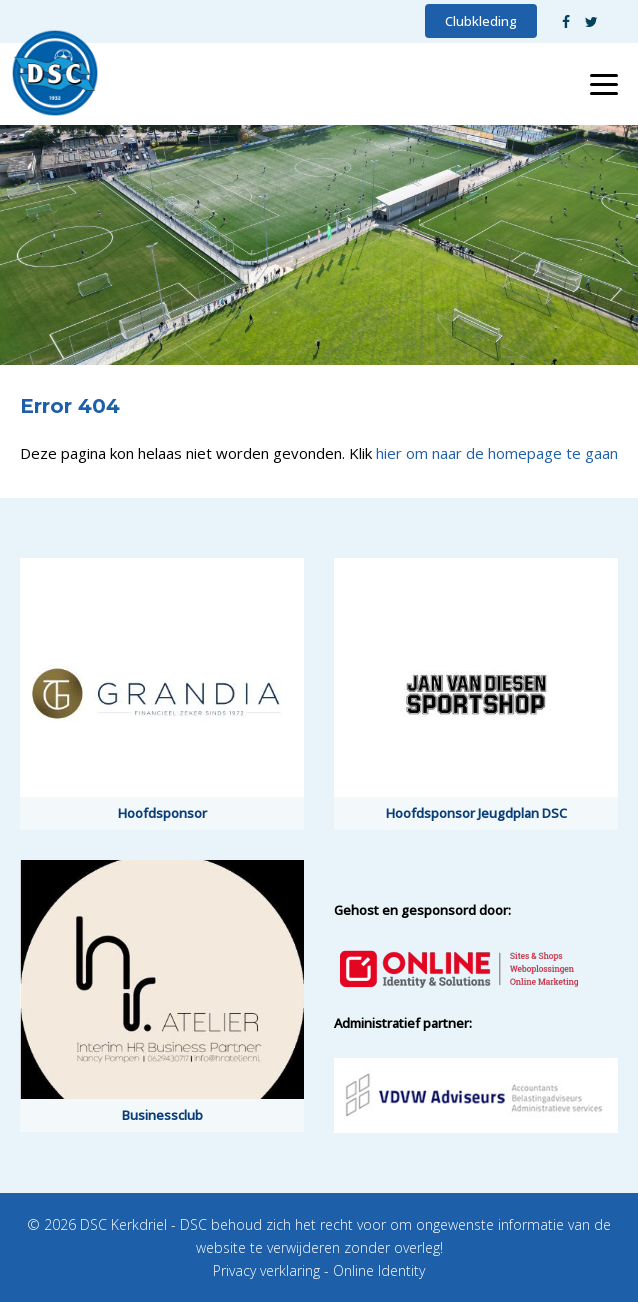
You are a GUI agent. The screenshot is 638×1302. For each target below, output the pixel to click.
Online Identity (379, 1270)
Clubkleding (481, 21)
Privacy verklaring (266, 1270)
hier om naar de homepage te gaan (497, 453)
